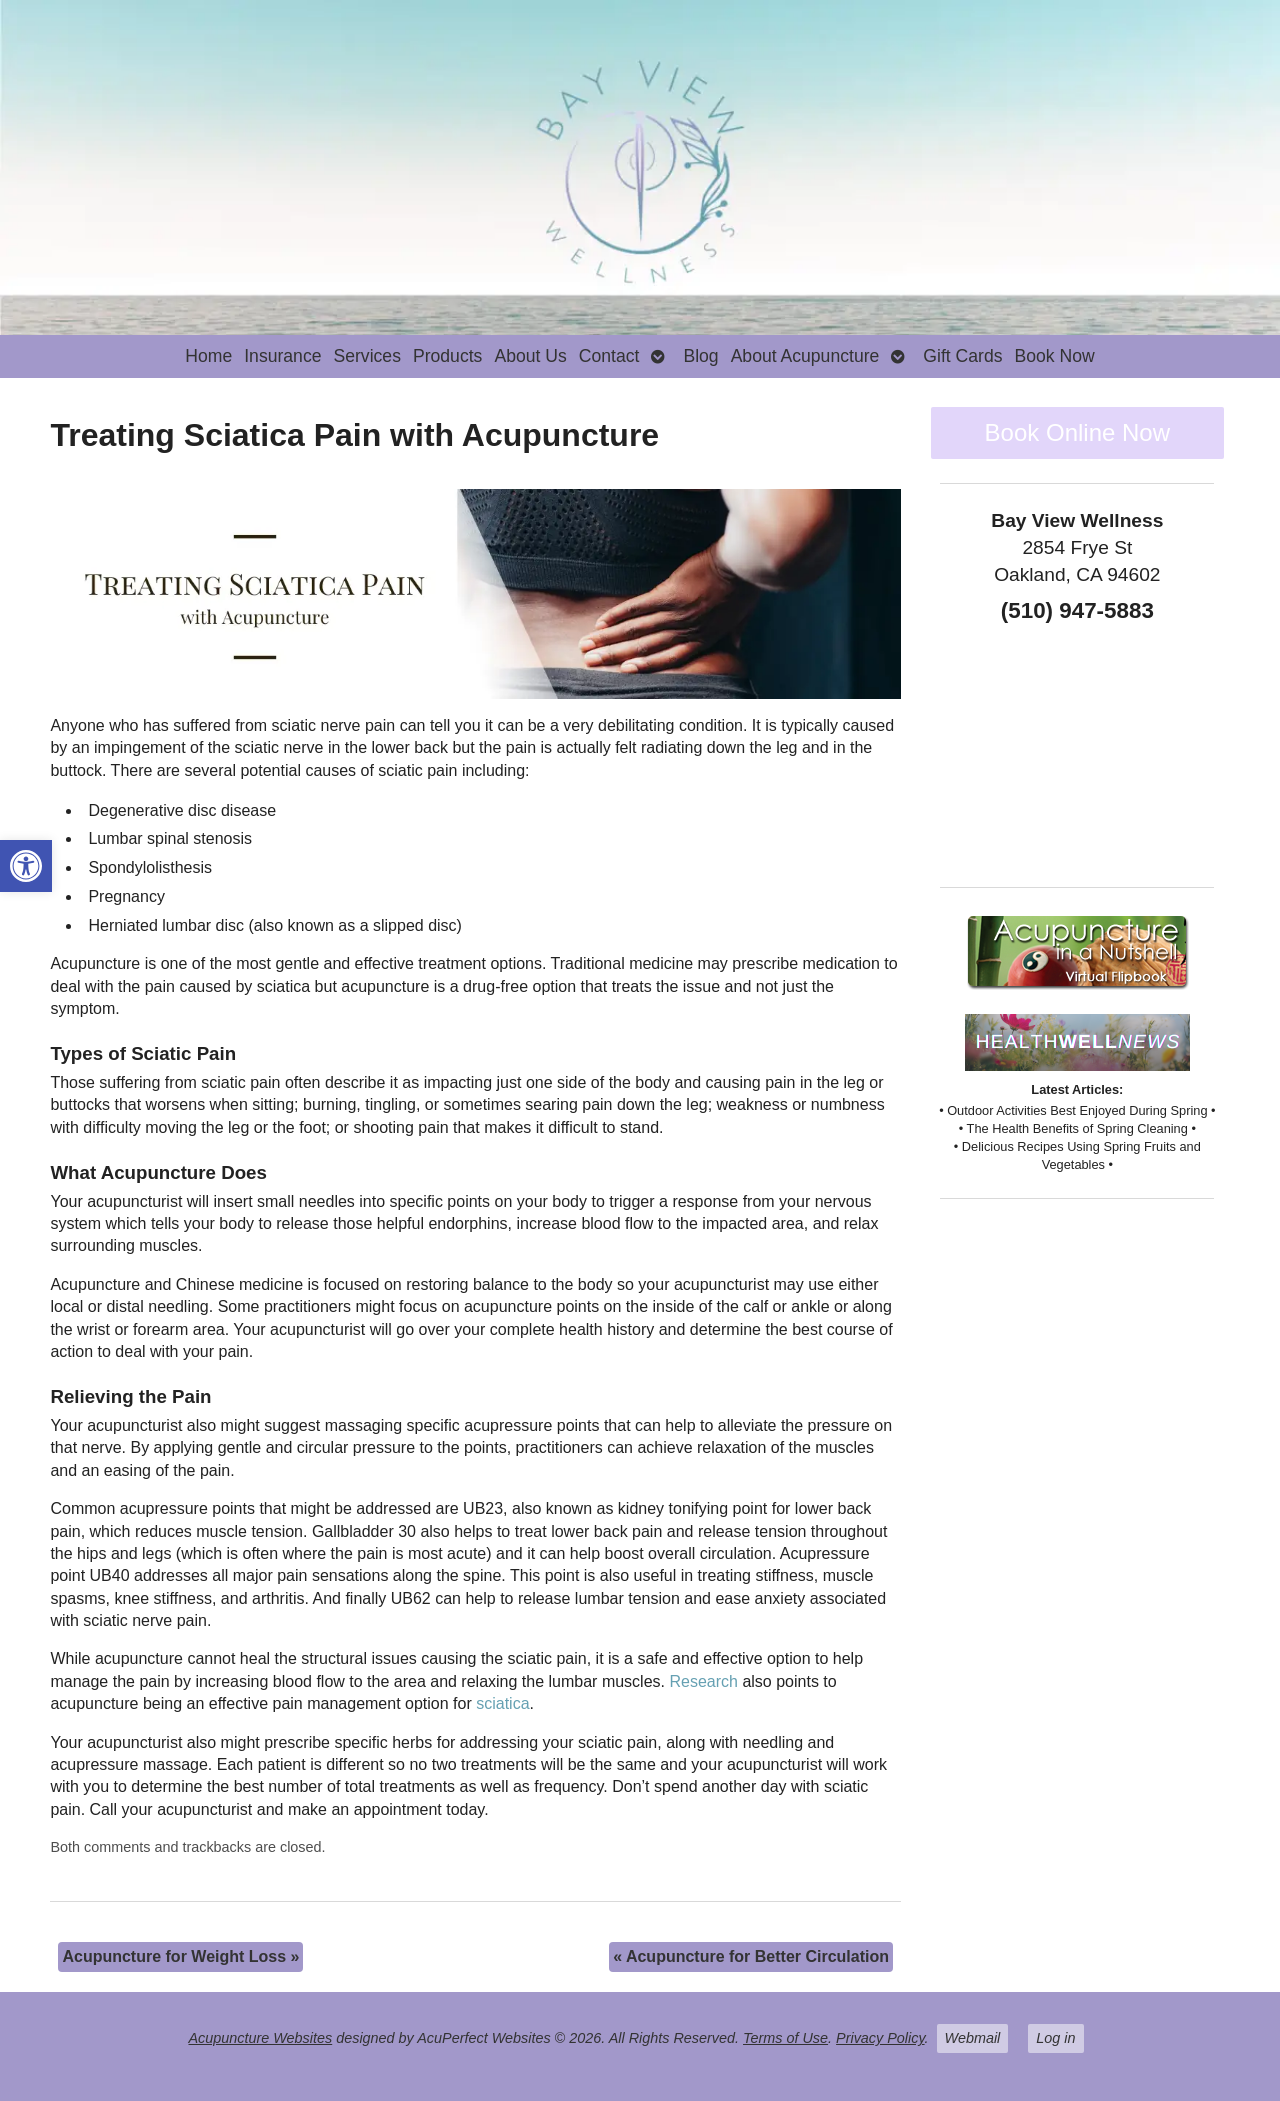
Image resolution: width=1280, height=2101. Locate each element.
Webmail (973, 2038)
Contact (609, 356)
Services (366, 356)
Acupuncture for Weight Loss (180, 1956)
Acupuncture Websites (260, 2038)
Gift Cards (962, 356)
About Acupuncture (805, 356)
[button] (26, 866)
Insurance (282, 356)
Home (208, 356)
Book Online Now (1077, 432)
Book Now (1055, 356)
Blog (700, 356)
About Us (530, 356)
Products (447, 356)
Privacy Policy (880, 2038)
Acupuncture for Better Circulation (751, 1956)
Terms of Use (785, 2038)
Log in (1055, 2038)
